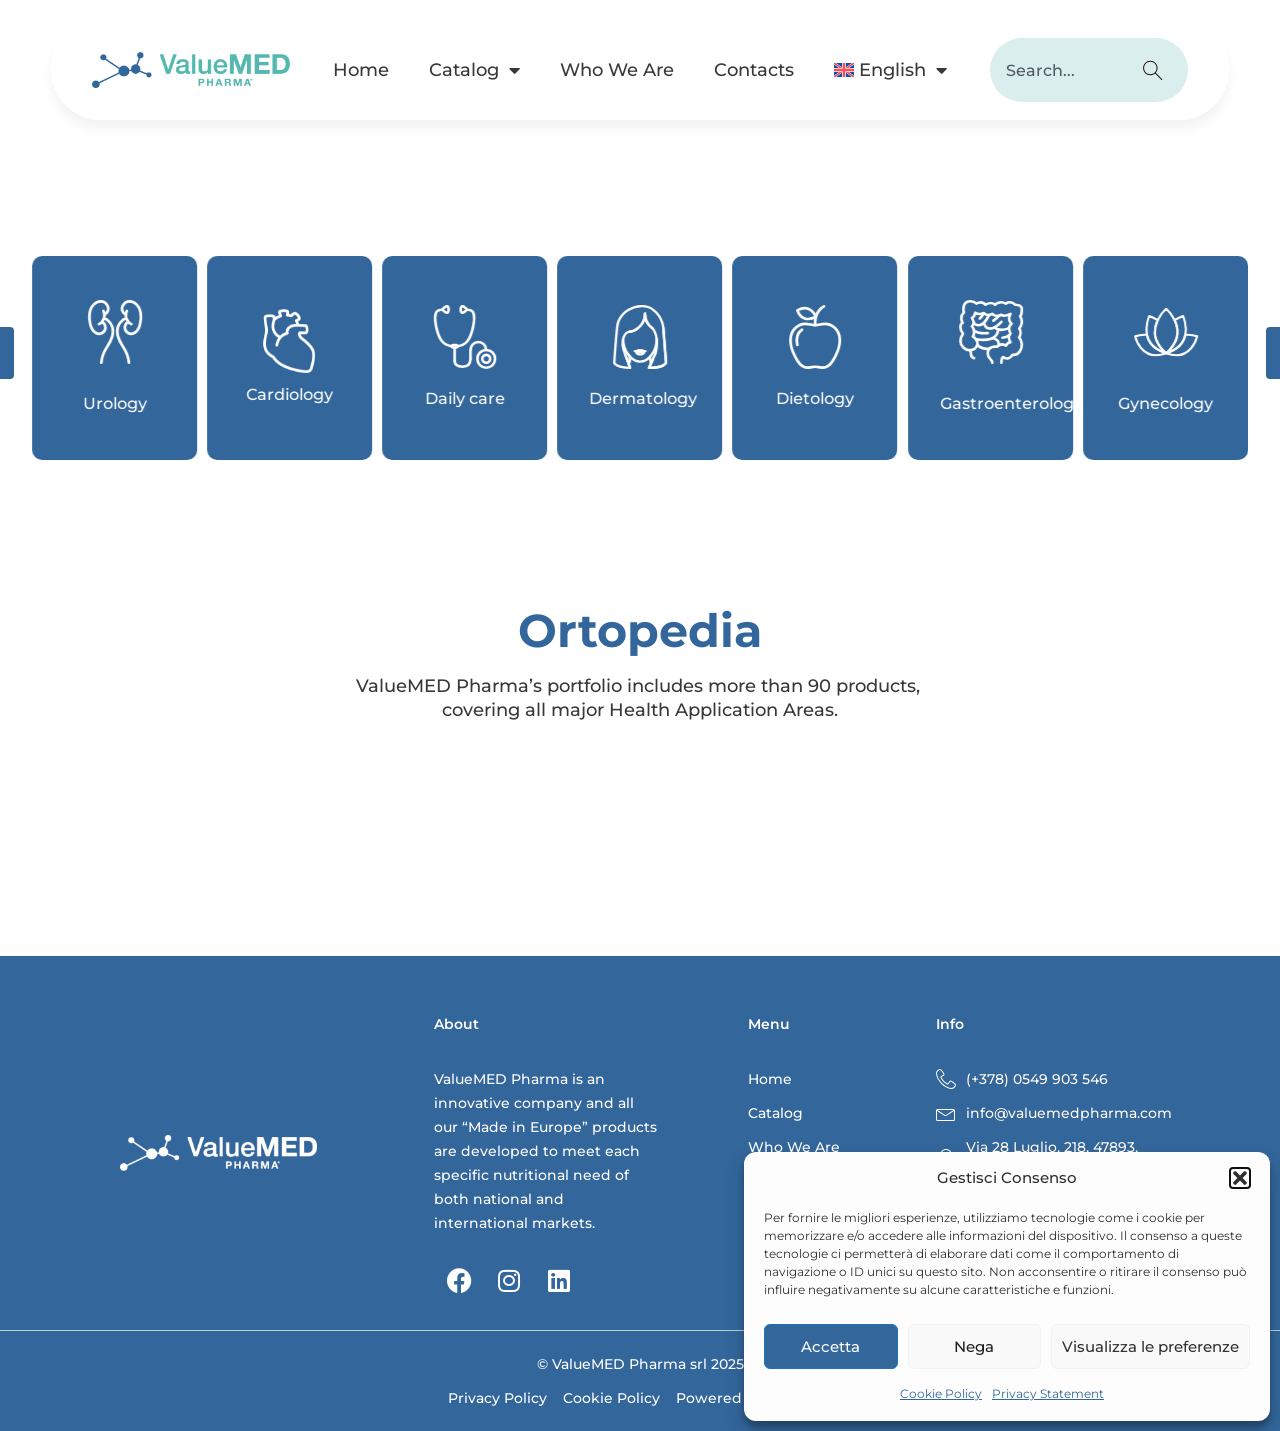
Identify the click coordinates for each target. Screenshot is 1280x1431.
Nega (974, 1346)
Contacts (754, 70)
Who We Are (617, 70)
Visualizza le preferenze (1150, 1346)
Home (361, 70)
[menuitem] (890, 70)
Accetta (830, 1346)
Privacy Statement (1048, 1393)
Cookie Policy (941, 1393)
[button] (1240, 1178)
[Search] (1155, 70)
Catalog (474, 70)
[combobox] (1056, 70)
